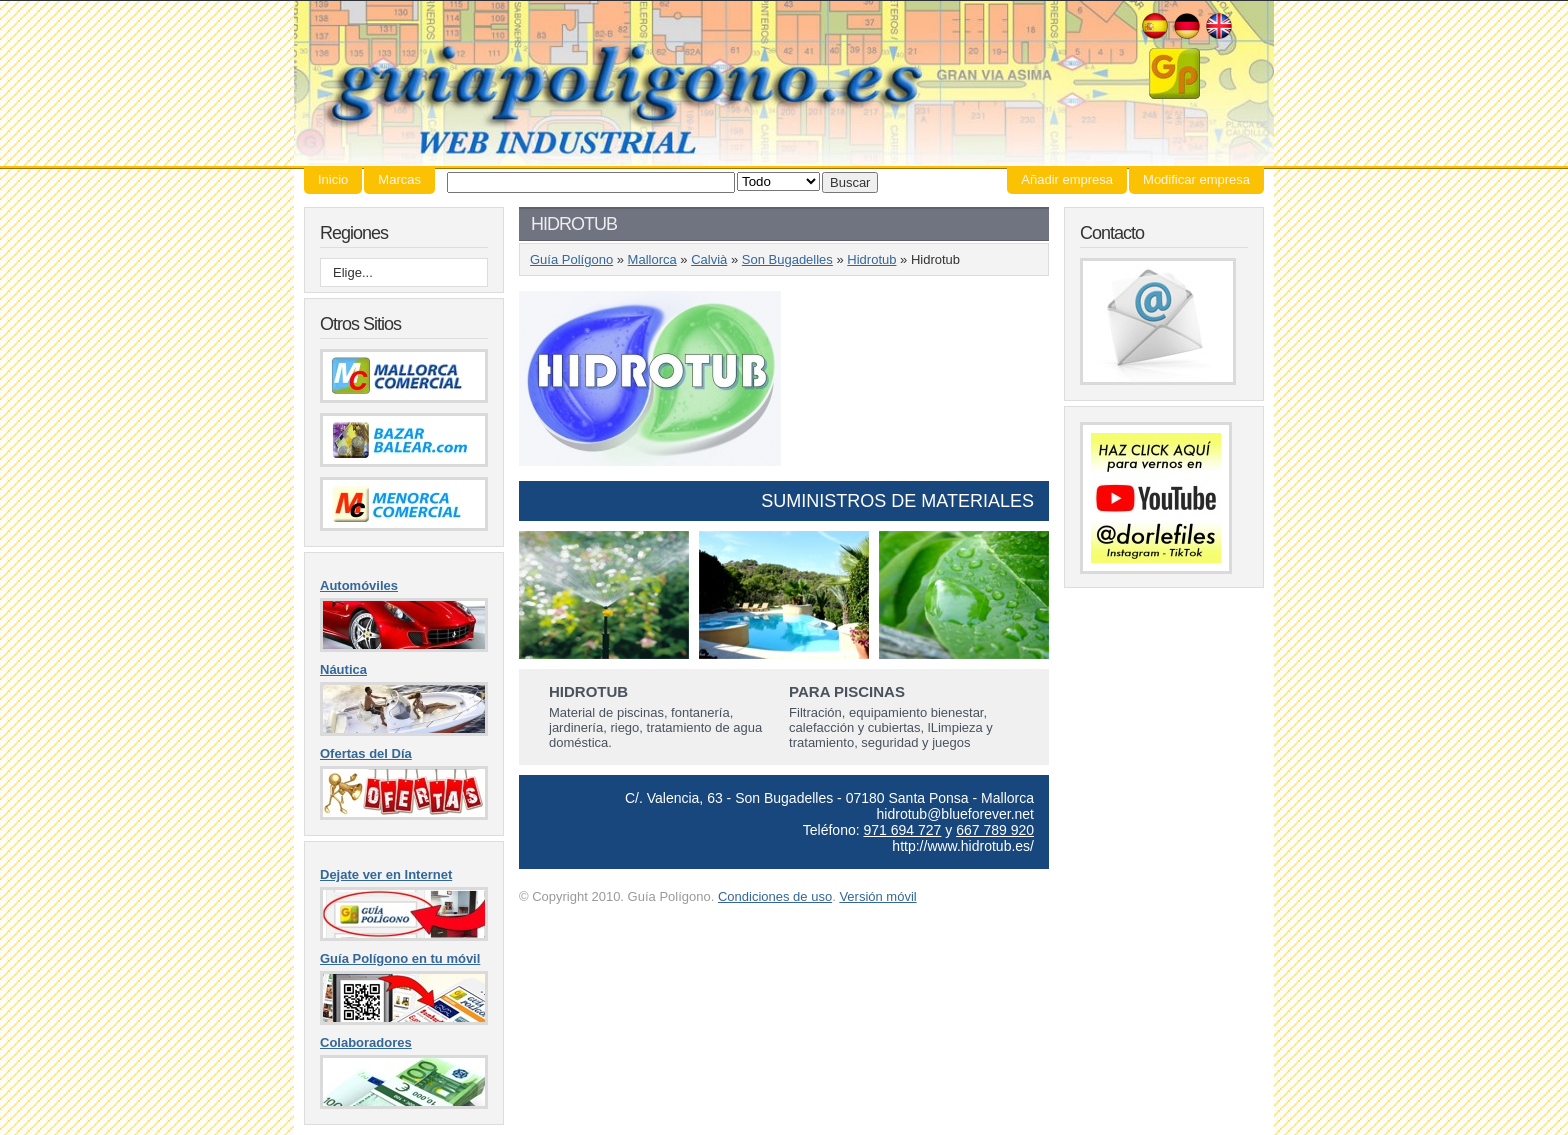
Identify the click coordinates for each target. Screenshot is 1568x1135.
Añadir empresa (1067, 179)
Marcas (399, 179)
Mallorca (652, 259)
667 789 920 (995, 830)
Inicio (333, 179)
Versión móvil (877, 896)
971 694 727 (903, 830)
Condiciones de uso (775, 896)
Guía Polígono (784, 83)
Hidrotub (871, 259)
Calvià (709, 259)
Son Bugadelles (787, 259)
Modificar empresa (1196, 179)
